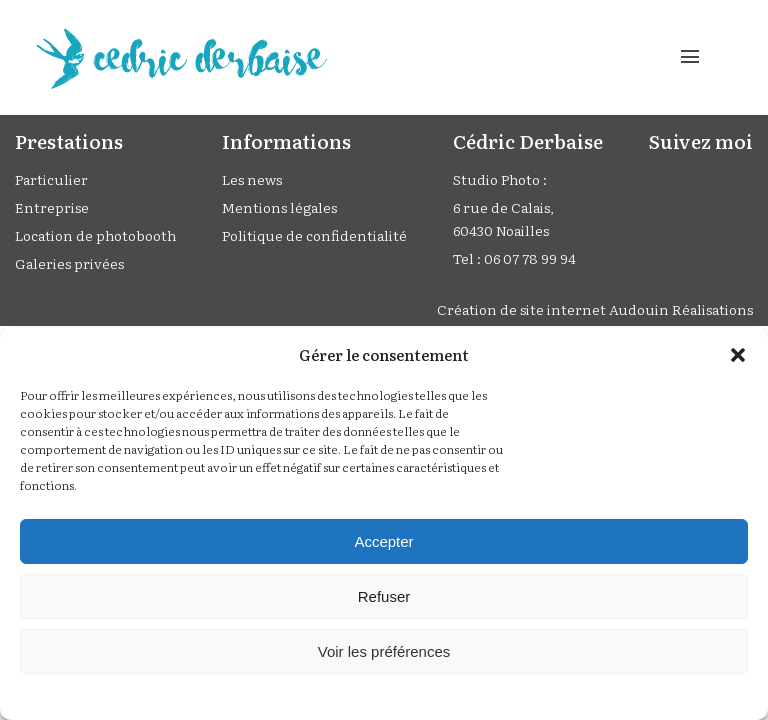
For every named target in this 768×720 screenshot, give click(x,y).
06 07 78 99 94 (530, 258)
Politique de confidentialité (314, 235)
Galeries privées (69, 263)
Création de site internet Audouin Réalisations (595, 309)
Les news (252, 179)
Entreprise (52, 207)
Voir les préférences (384, 651)
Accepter (383, 541)
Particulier (51, 179)
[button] (738, 355)
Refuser (384, 596)
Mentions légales (279, 207)
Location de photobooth (95, 235)
